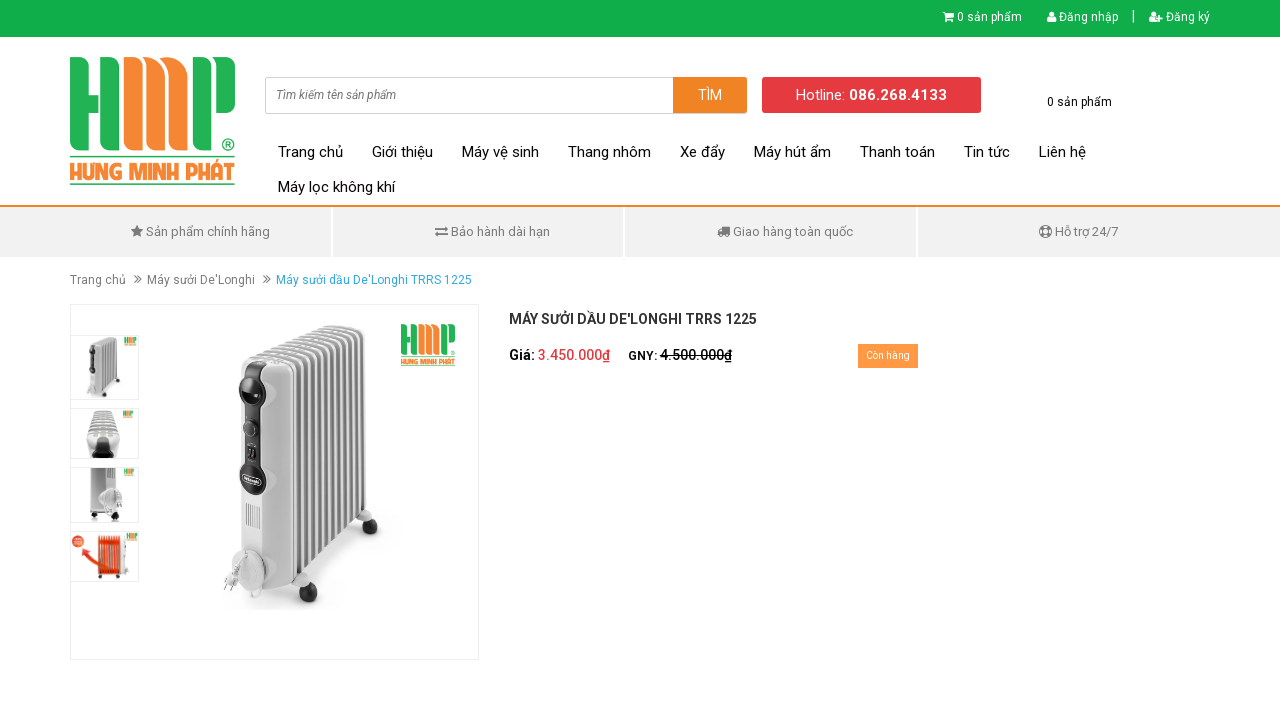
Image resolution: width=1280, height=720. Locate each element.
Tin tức (987, 152)
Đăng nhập (1082, 17)
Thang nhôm (609, 152)
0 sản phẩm (989, 17)
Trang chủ (310, 152)
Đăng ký (1179, 17)
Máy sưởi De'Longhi (201, 280)
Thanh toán (897, 152)
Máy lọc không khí (336, 187)
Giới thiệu (402, 152)
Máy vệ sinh (500, 152)
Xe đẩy (702, 152)
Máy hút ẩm (792, 152)
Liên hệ (1062, 152)
